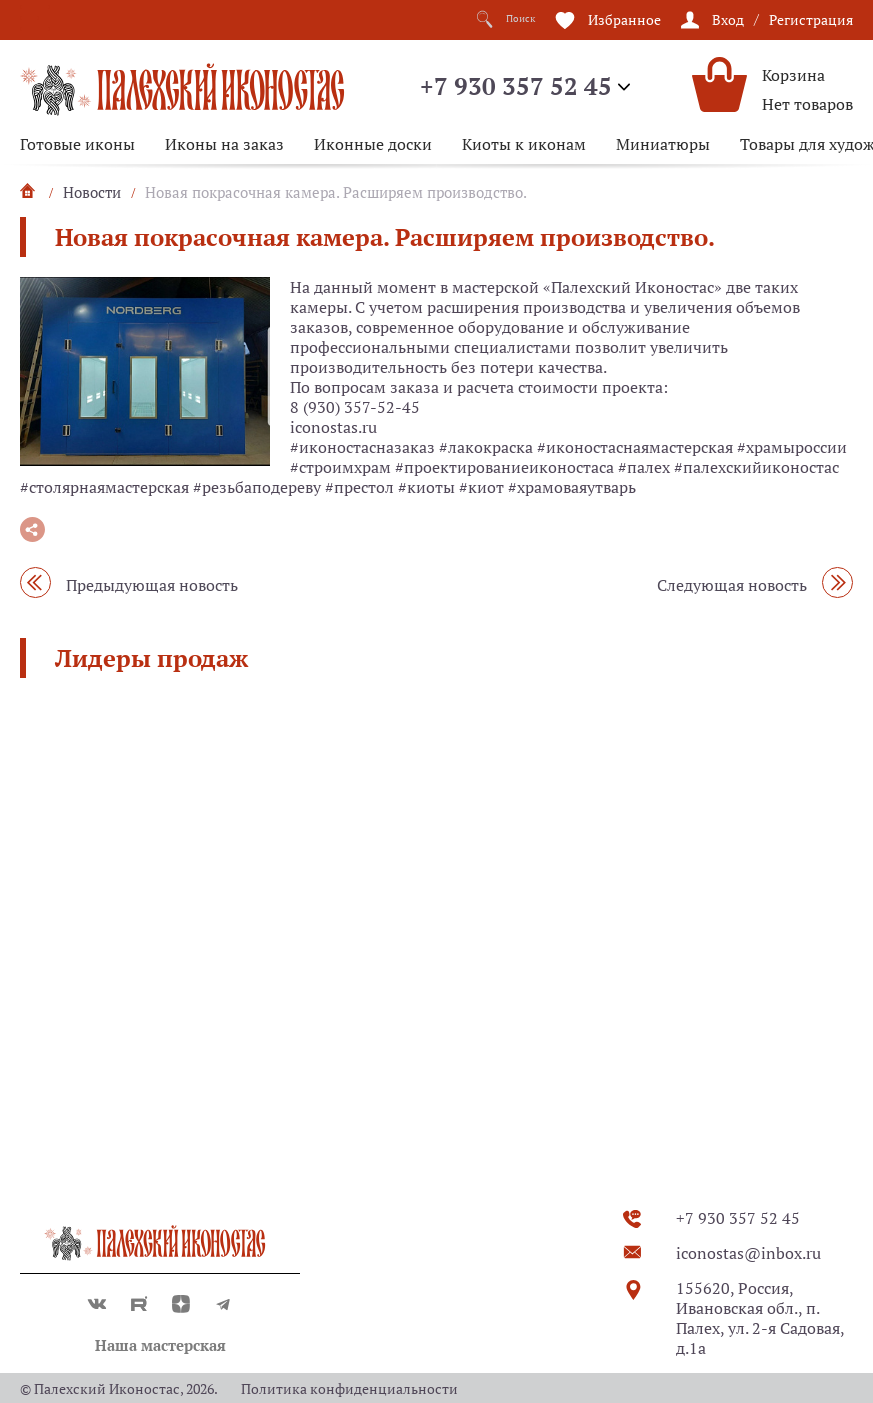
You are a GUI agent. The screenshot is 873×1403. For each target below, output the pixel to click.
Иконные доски (373, 144)
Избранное (624, 18)
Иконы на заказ (224, 144)
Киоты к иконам (524, 144)
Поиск (498, 19)
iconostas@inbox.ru (748, 1253)
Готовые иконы (77, 144)
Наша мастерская (160, 1345)
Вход (728, 18)
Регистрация (811, 18)
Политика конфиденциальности (349, 1388)
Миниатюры (663, 144)
